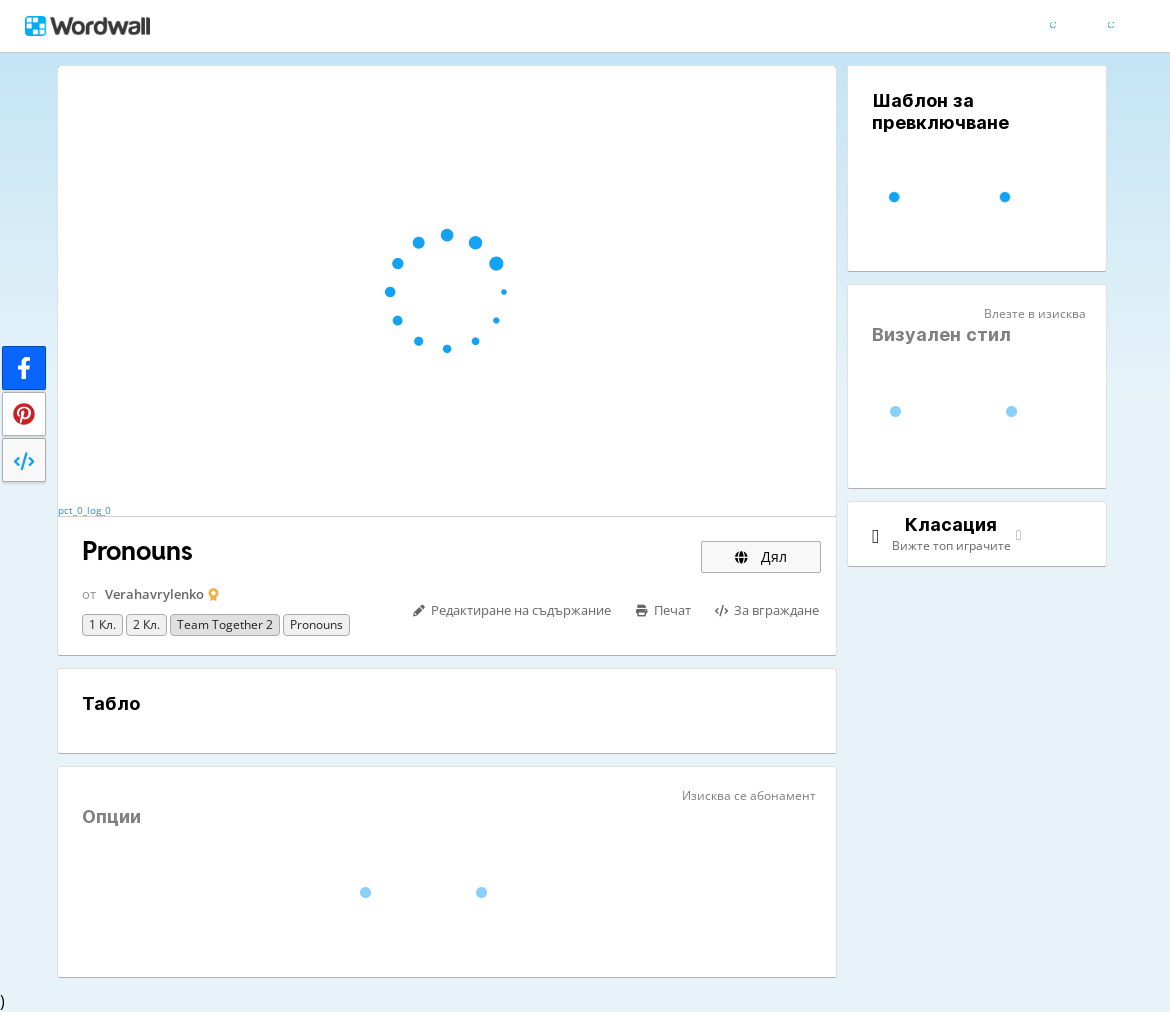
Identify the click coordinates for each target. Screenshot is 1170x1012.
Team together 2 (225, 624)
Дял (761, 556)
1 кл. (102, 624)
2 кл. (146, 624)
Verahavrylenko (154, 594)
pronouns (316, 624)
